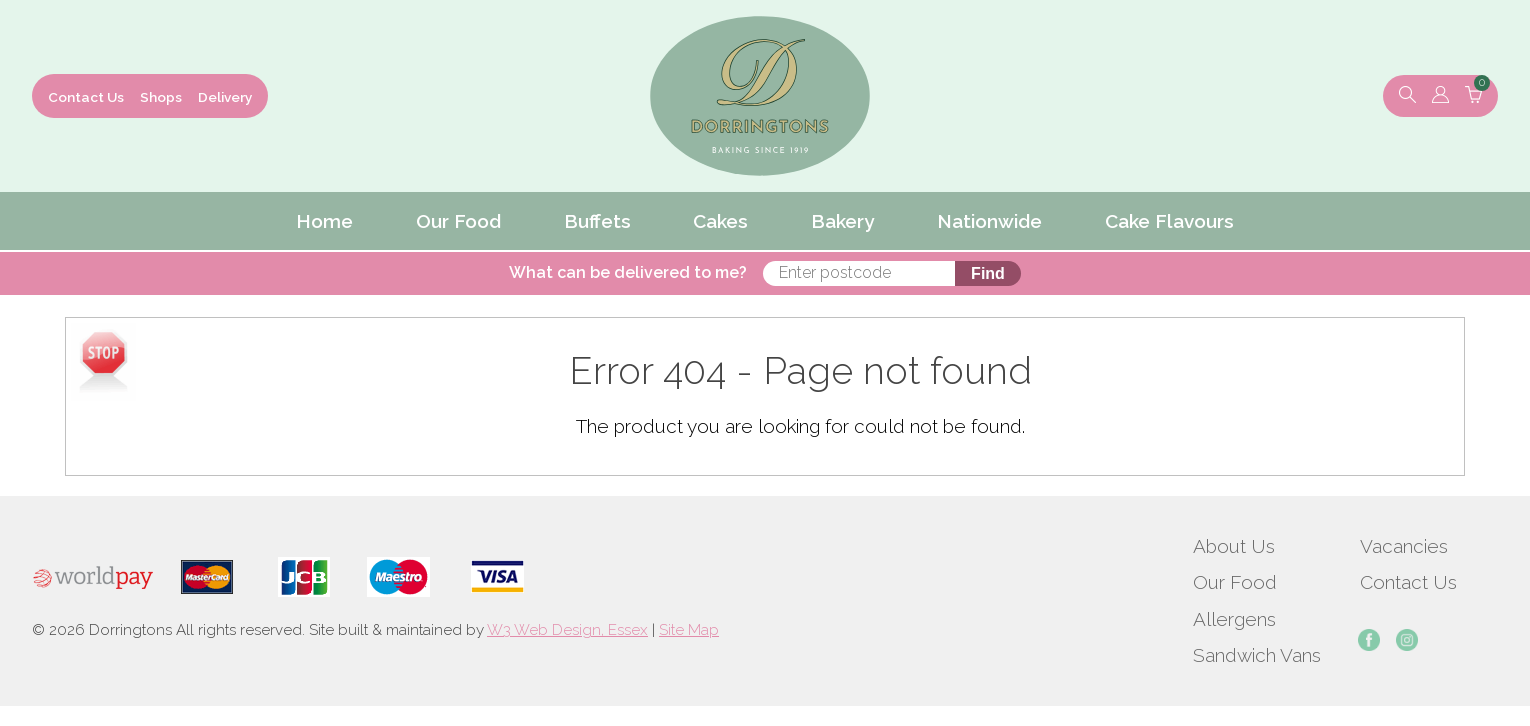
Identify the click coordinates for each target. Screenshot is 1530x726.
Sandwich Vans (1257, 655)
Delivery (225, 97)
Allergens (1234, 619)
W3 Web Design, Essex (567, 630)
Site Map (689, 630)
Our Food (1235, 582)
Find (988, 273)
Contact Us (86, 97)
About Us (1234, 546)
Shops (161, 97)
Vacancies (1404, 546)
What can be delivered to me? (628, 272)
